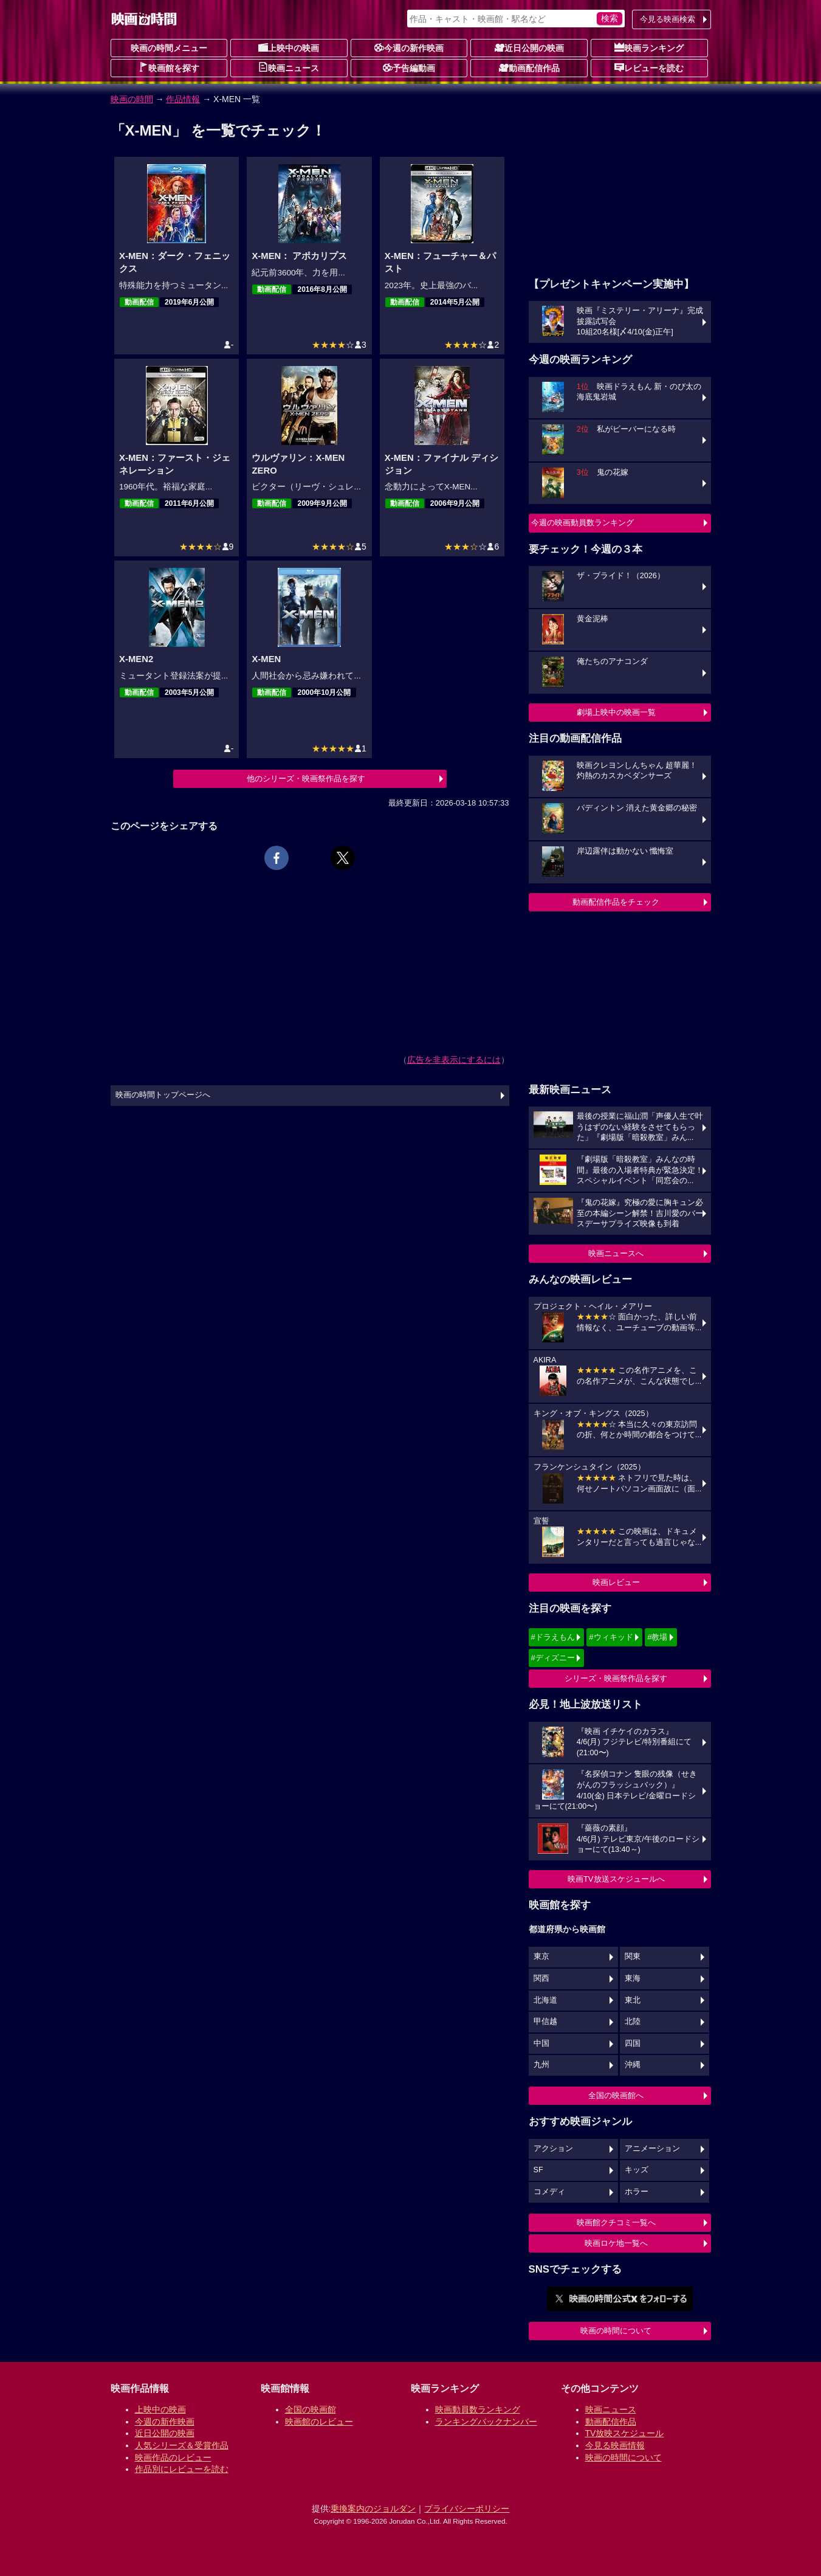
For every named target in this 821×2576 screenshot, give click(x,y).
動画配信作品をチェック (615, 901)
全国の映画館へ (616, 2095)
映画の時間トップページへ (162, 1095)
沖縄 (633, 2064)
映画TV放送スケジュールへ (616, 1879)
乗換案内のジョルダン (373, 2508)
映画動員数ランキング (477, 2409)
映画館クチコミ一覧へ (616, 2222)
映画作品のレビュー (173, 2457)
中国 (541, 2043)
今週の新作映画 (409, 47)
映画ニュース (288, 67)
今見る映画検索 (667, 19)
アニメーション (652, 2148)
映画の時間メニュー (169, 48)
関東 (633, 1956)
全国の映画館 (310, 2409)
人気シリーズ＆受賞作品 (181, 2445)
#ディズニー (553, 1657)
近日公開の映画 (529, 47)
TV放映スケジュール (624, 2433)
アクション (553, 2148)
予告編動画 (409, 67)
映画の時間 (132, 99)
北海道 (545, 2000)
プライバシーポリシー (466, 2508)
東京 (541, 1956)
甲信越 (545, 2021)
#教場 (657, 1637)
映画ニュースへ (616, 1253)
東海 (633, 1978)
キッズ (636, 2170)
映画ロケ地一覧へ (616, 2243)
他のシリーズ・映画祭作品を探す (306, 778)
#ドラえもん (553, 1637)
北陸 (633, 2021)
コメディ (549, 2192)
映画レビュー (616, 1582)
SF (538, 2170)
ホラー (636, 2192)
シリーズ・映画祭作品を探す (616, 1678)
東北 (633, 2000)
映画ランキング (649, 47)
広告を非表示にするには (454, 1060)
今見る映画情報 (615, 2445)
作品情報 (183, 99)
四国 (633, 2043)
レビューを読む (649, 67)
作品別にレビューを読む (181, 2469)
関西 (541, 1978)
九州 (541, 2064)
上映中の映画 (288, 47)
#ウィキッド (611, 1637)
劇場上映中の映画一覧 (616, 712)
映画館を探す (169, 67)
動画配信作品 (529, 67)
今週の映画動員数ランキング (582, 522)
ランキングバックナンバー (486, 2421)
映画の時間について (615, 2330)
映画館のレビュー (319, 2421)
